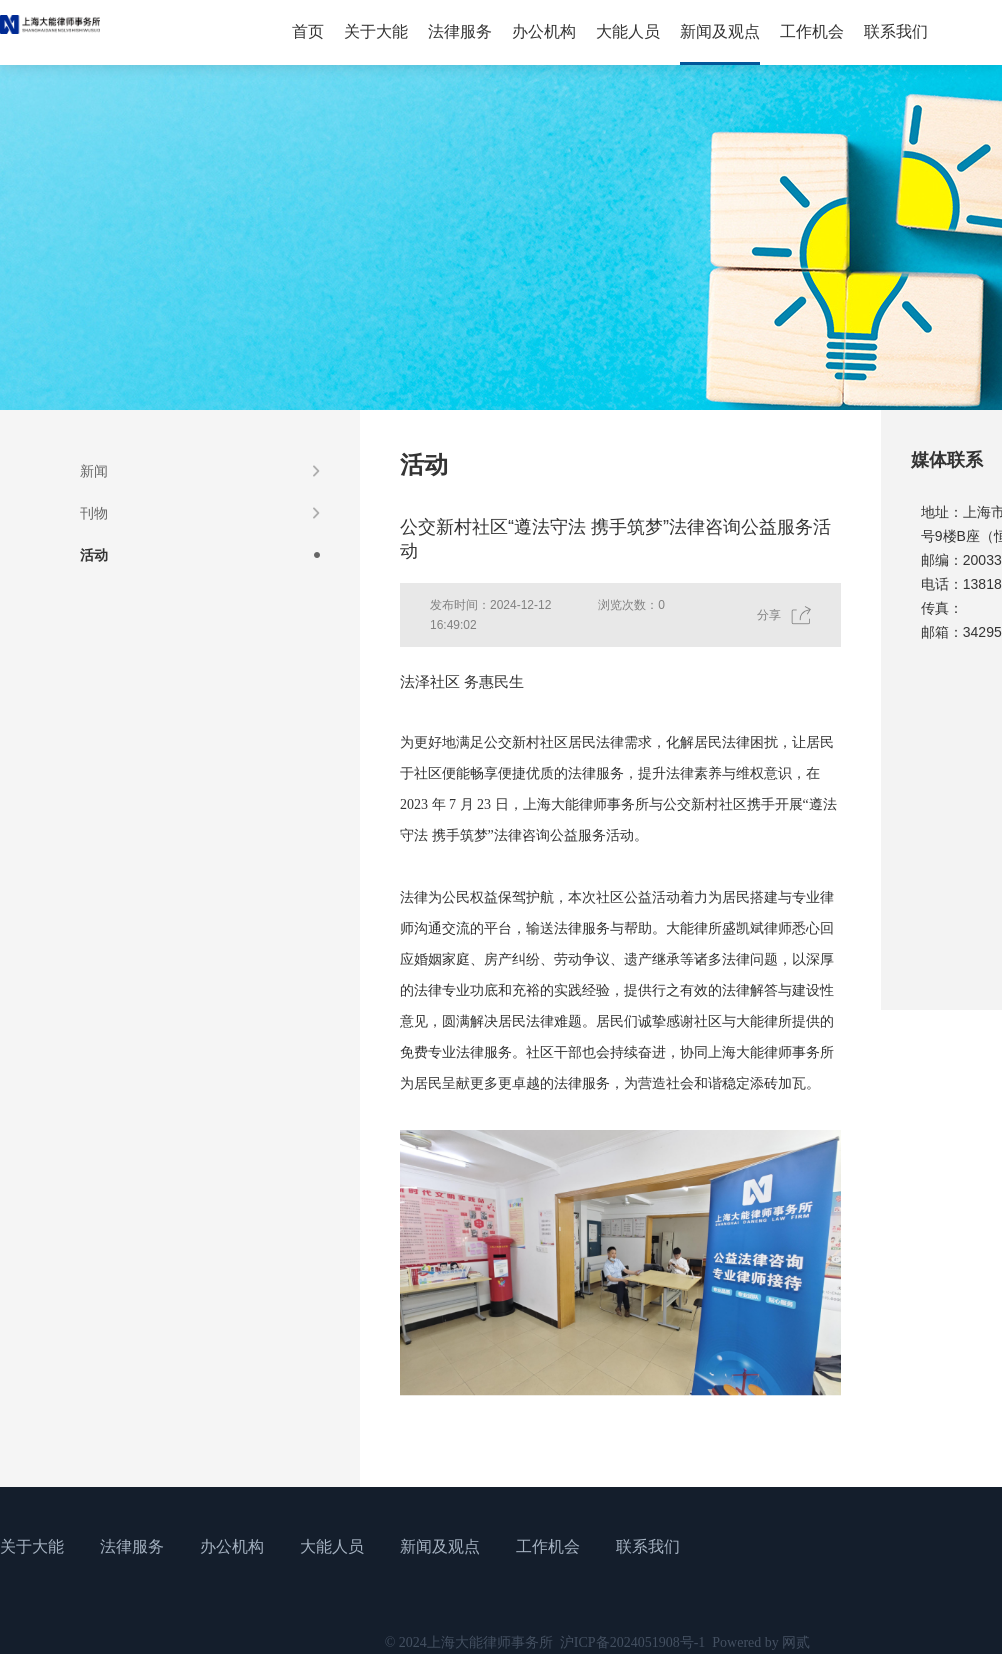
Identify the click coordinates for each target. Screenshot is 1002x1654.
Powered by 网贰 (761, 1642)
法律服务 (460, 31)
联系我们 (896, 31)
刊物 (94, 513)
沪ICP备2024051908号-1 (632, 1642)
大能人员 (628, 31)
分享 (769, 615)
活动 (94, 555)
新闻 (94, 471)
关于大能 (376, 31)
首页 (308, 31)
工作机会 (812, 31)
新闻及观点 (720, 31)
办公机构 (544, 31)
